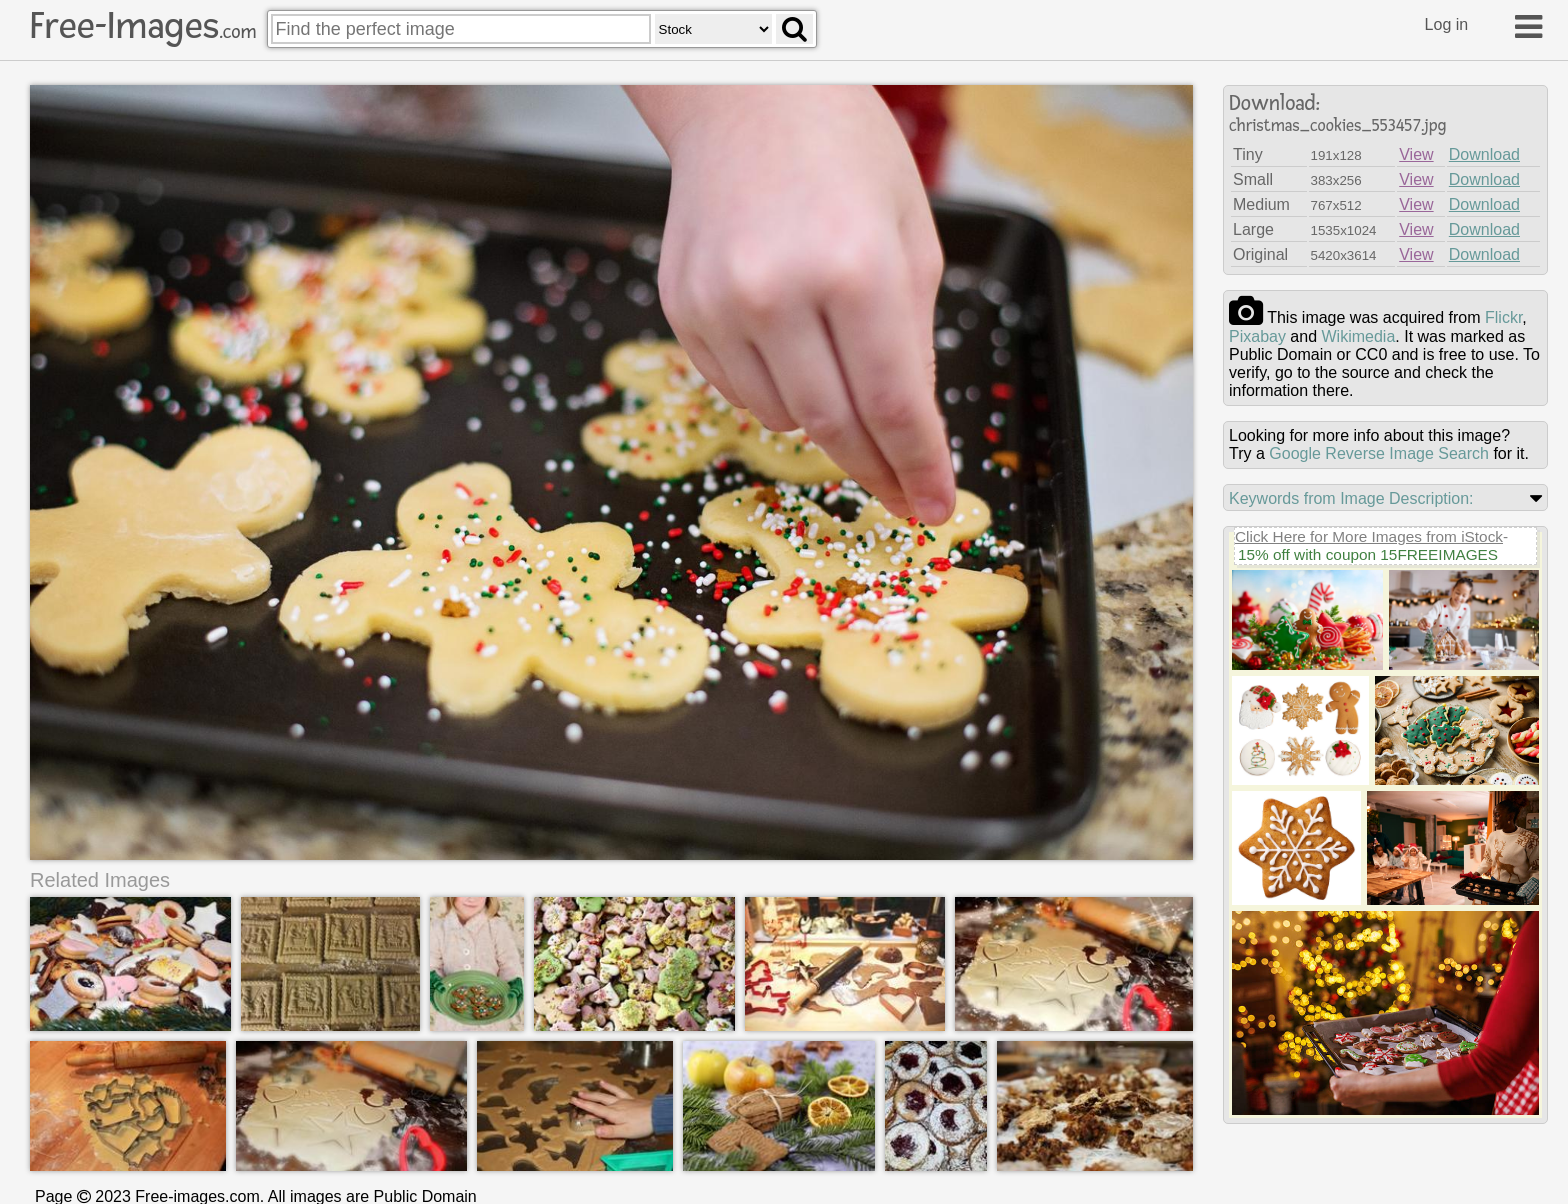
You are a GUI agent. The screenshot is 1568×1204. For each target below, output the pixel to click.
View (1416, 154)
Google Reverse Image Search (1379, 453)
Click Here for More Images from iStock (1369, 536)
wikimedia (1359, 336)
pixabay (1257, 336)
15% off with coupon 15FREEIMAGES (1368, 554)
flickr (1503, 317)
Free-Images (143, 26)
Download (1484, 154)
